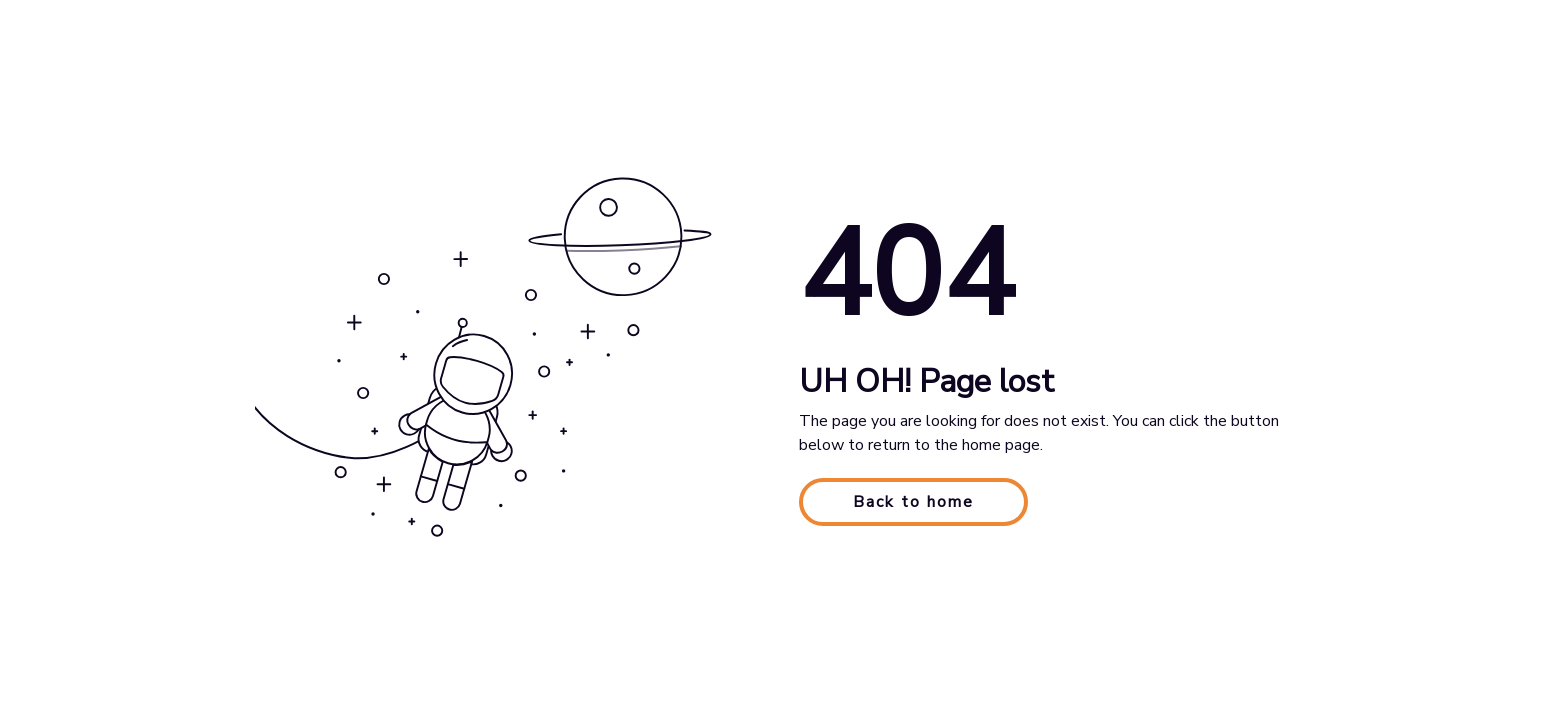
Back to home (913, 502)
